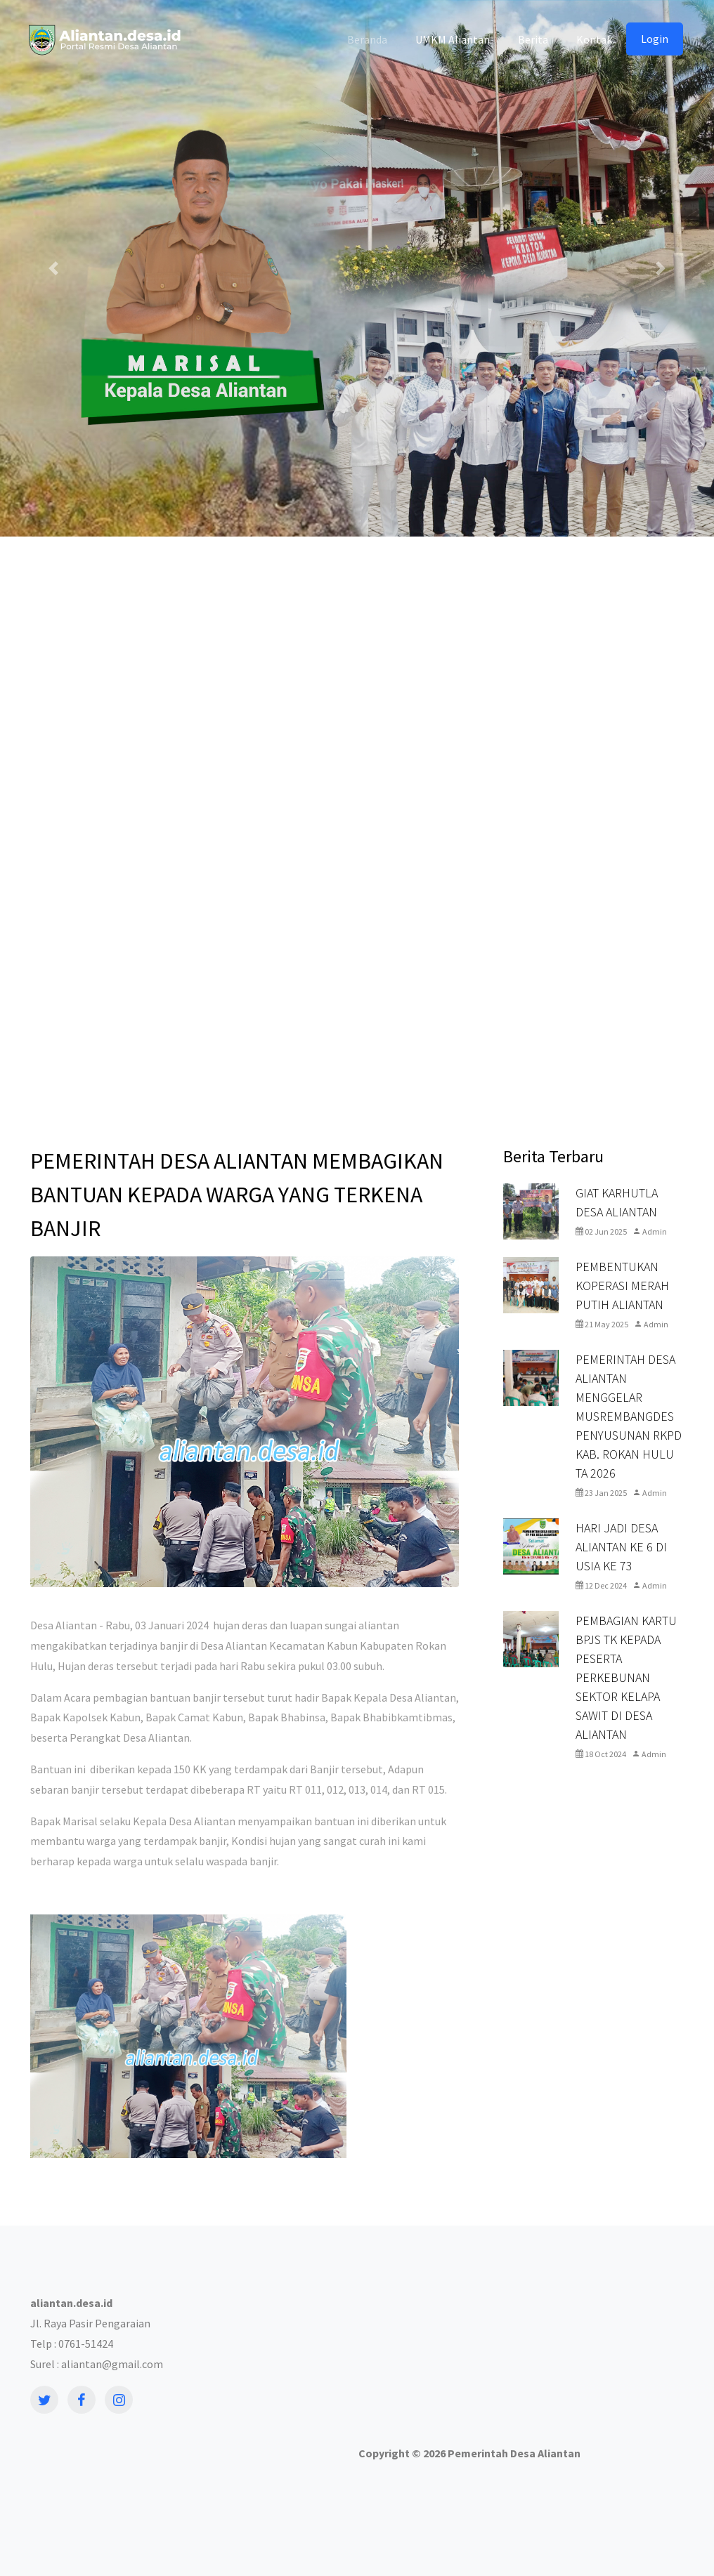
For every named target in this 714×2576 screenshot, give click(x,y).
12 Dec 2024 (601, 1585)
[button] (53, 268)
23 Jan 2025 (601, 1492)
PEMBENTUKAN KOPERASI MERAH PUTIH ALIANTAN (622, 1286)
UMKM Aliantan (452, 39)
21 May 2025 (602, 1324)
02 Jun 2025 (601, 1231)
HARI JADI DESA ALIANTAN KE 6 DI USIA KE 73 (621, 1547)
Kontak (594, 39)
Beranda (367, 39)
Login (654, 39)
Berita (533, 39)
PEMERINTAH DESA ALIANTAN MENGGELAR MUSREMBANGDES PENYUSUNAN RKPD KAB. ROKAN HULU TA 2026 (629, 1416)
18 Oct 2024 (601, 1754)
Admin (649, 1231)
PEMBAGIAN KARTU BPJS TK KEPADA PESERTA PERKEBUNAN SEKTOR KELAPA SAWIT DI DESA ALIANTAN (626, 1677)
